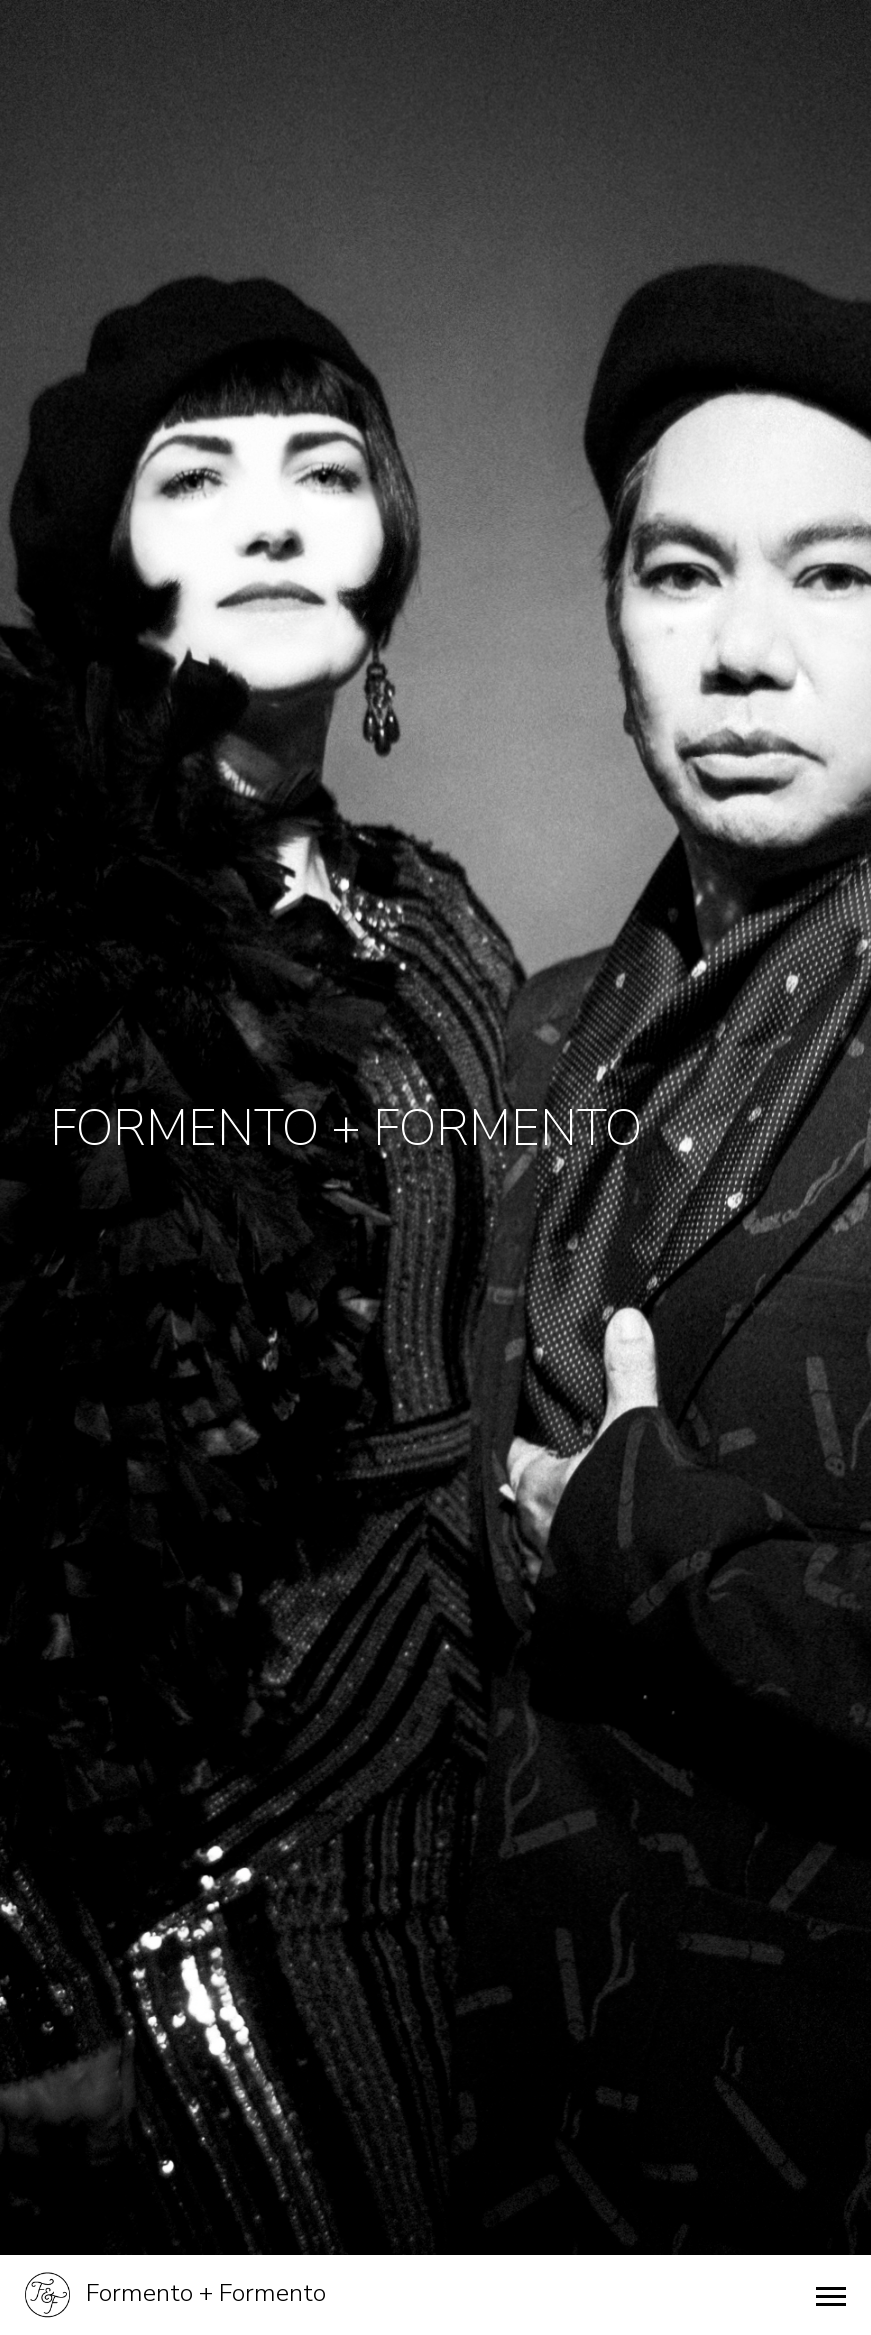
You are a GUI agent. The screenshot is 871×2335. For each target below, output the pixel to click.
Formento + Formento (175, 2295)
